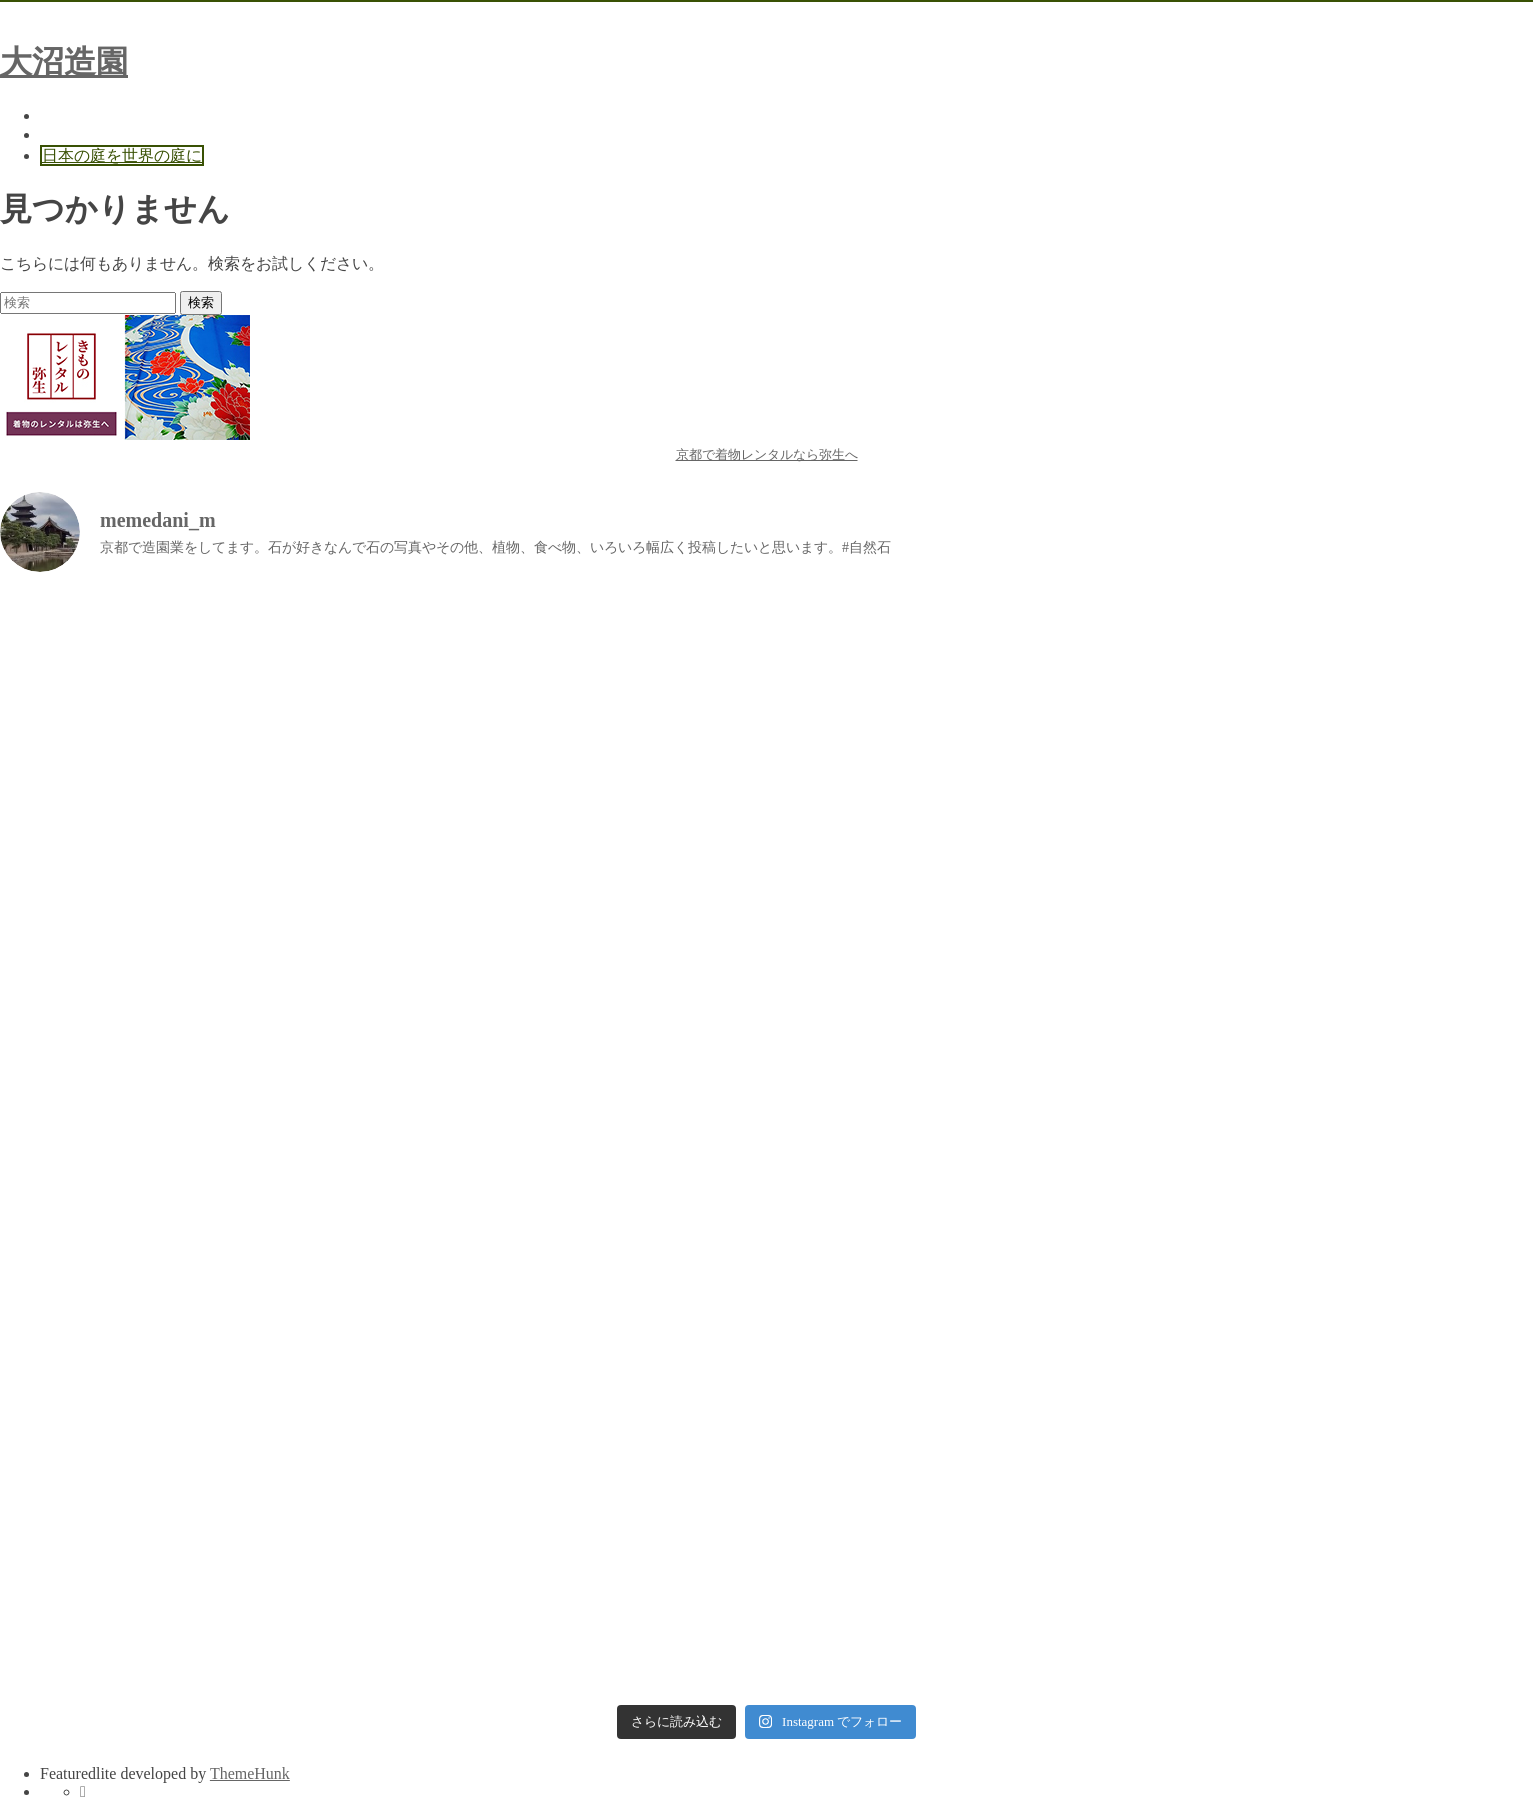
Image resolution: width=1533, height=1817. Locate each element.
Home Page (77, 115)
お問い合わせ (88, 134)
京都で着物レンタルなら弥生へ (767, 454)
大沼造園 (64, 62)
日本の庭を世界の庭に (122, 155)
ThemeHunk (250, 1773)
